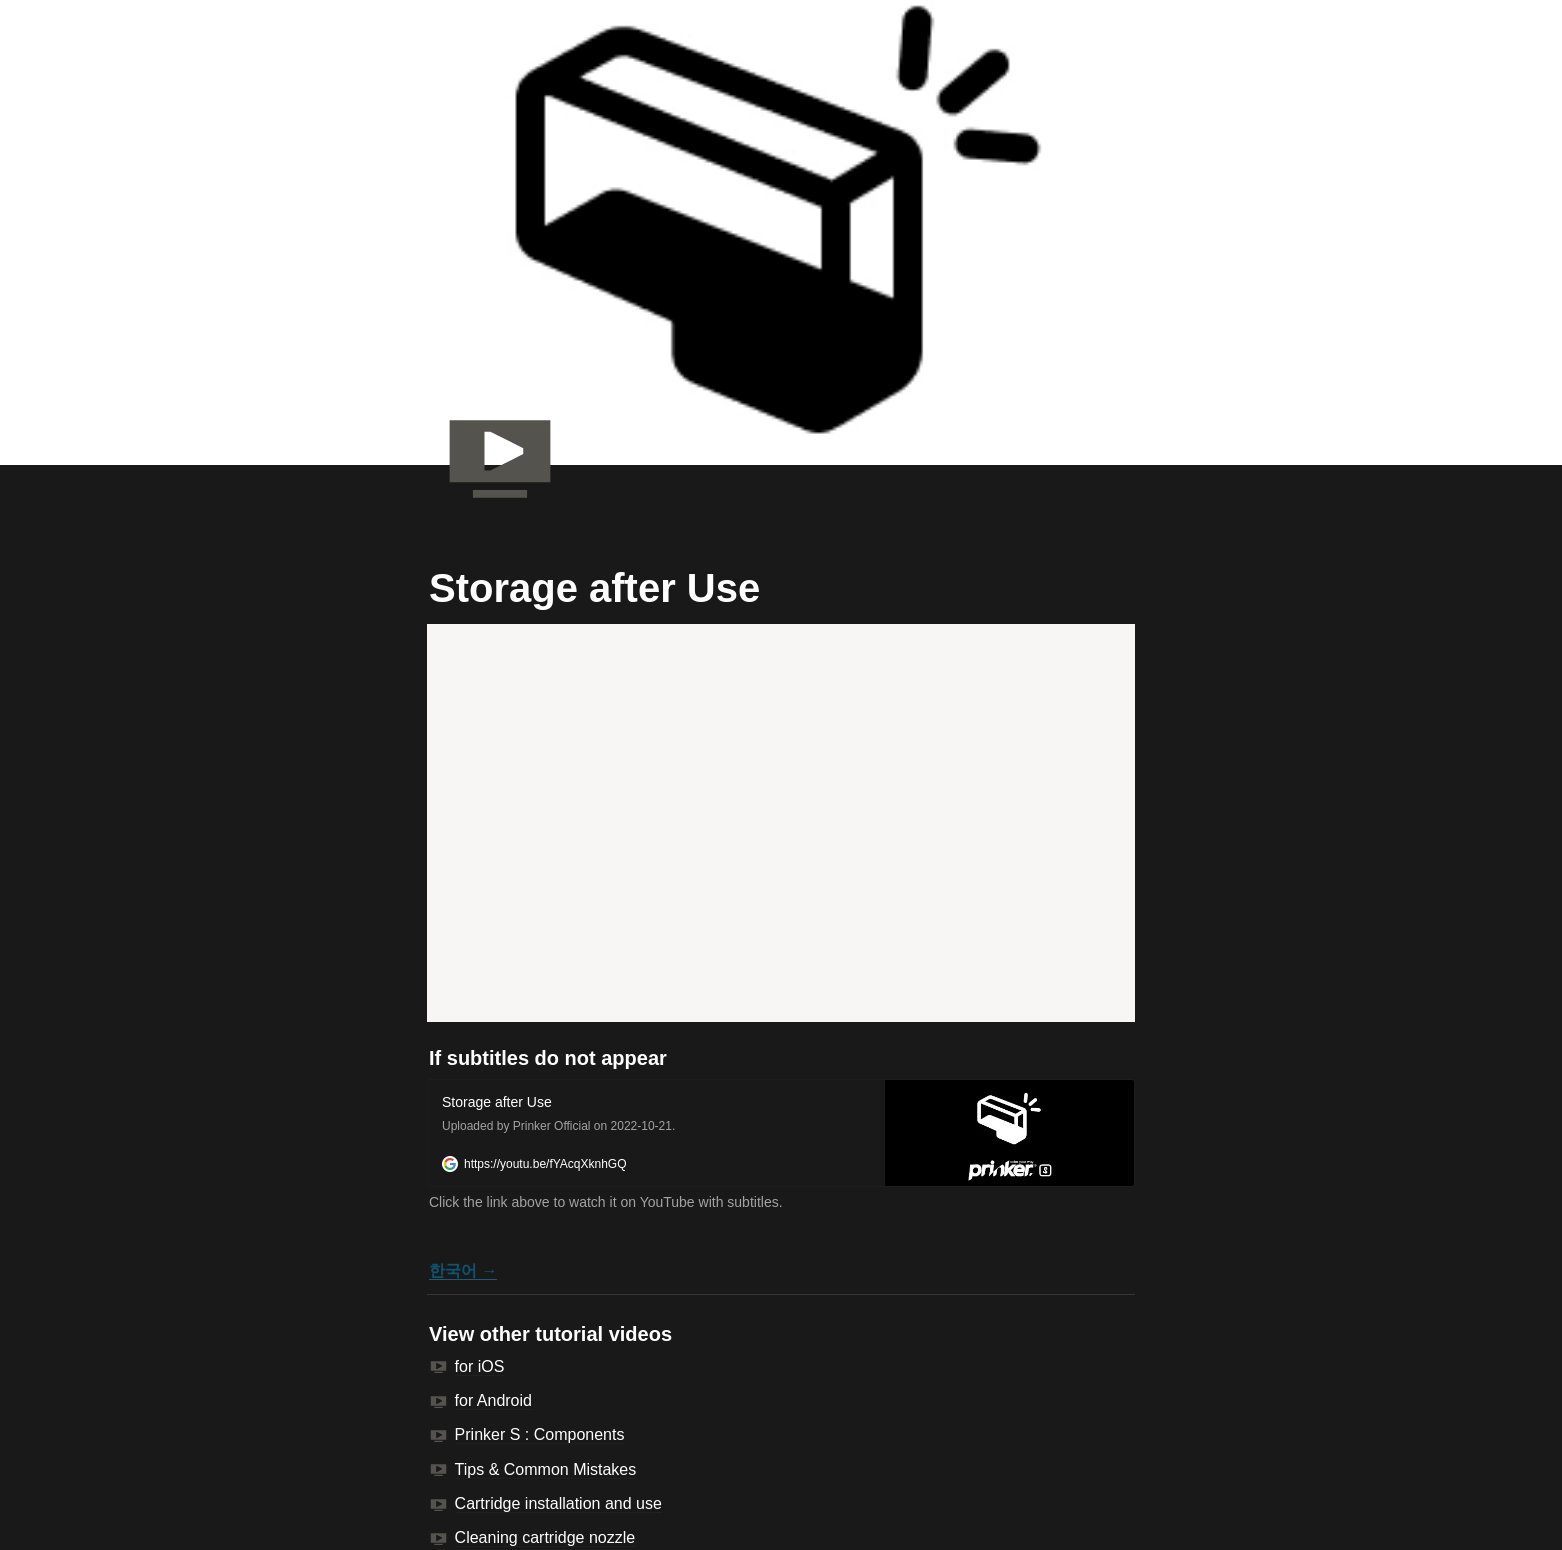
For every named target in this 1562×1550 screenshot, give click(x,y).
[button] (781, 1133)
